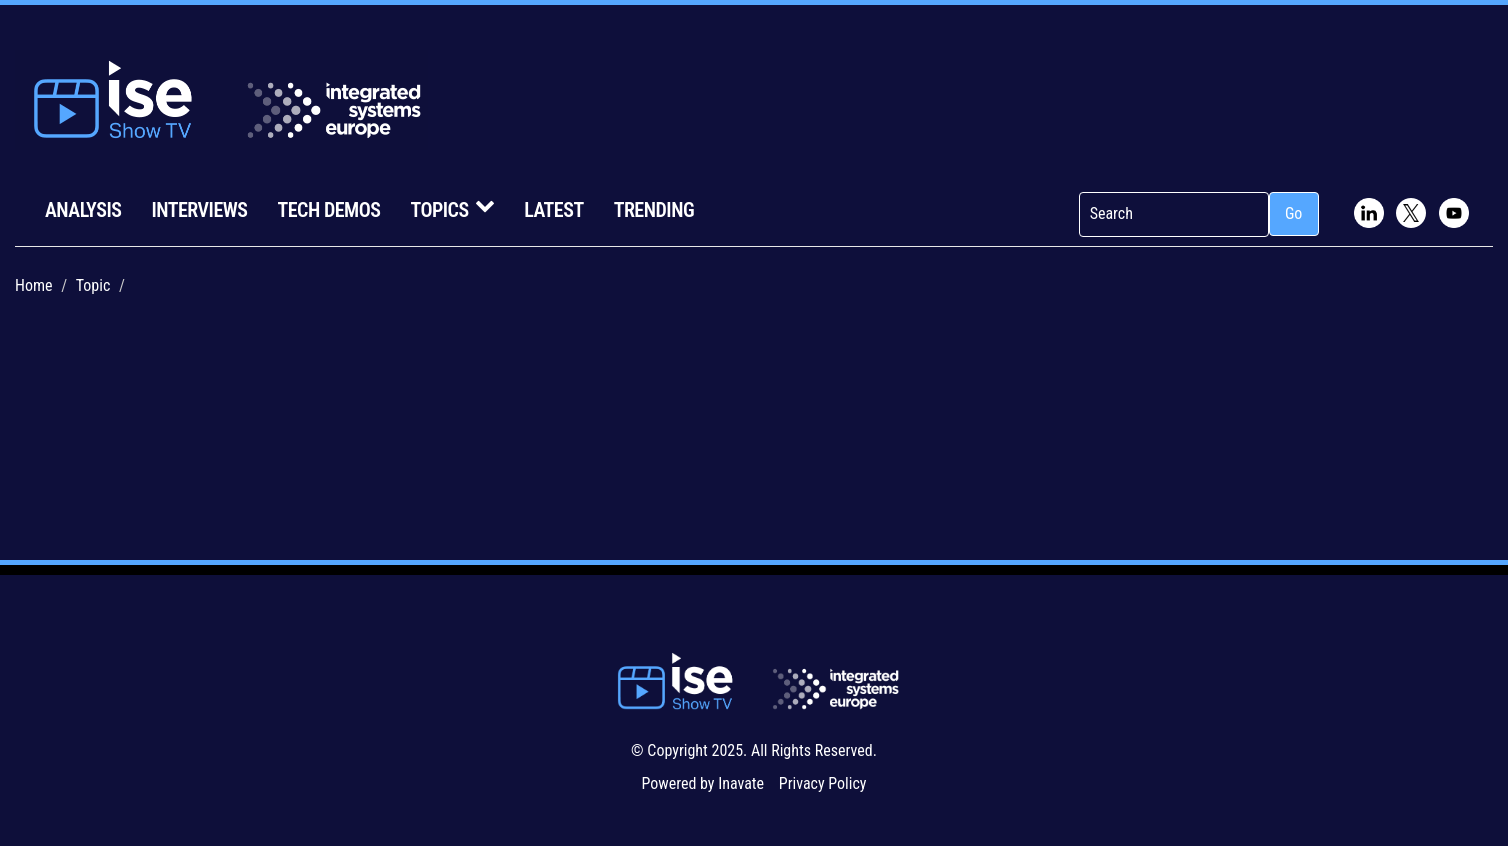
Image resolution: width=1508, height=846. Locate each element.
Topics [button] (452, 208)
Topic (93, 285)
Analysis (83, 210)
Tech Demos (328, 210)
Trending (654, 210)
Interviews (199, 210)
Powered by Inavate (702, 783)
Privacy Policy (823, 783)
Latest (553, 210)
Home (34, 285)
